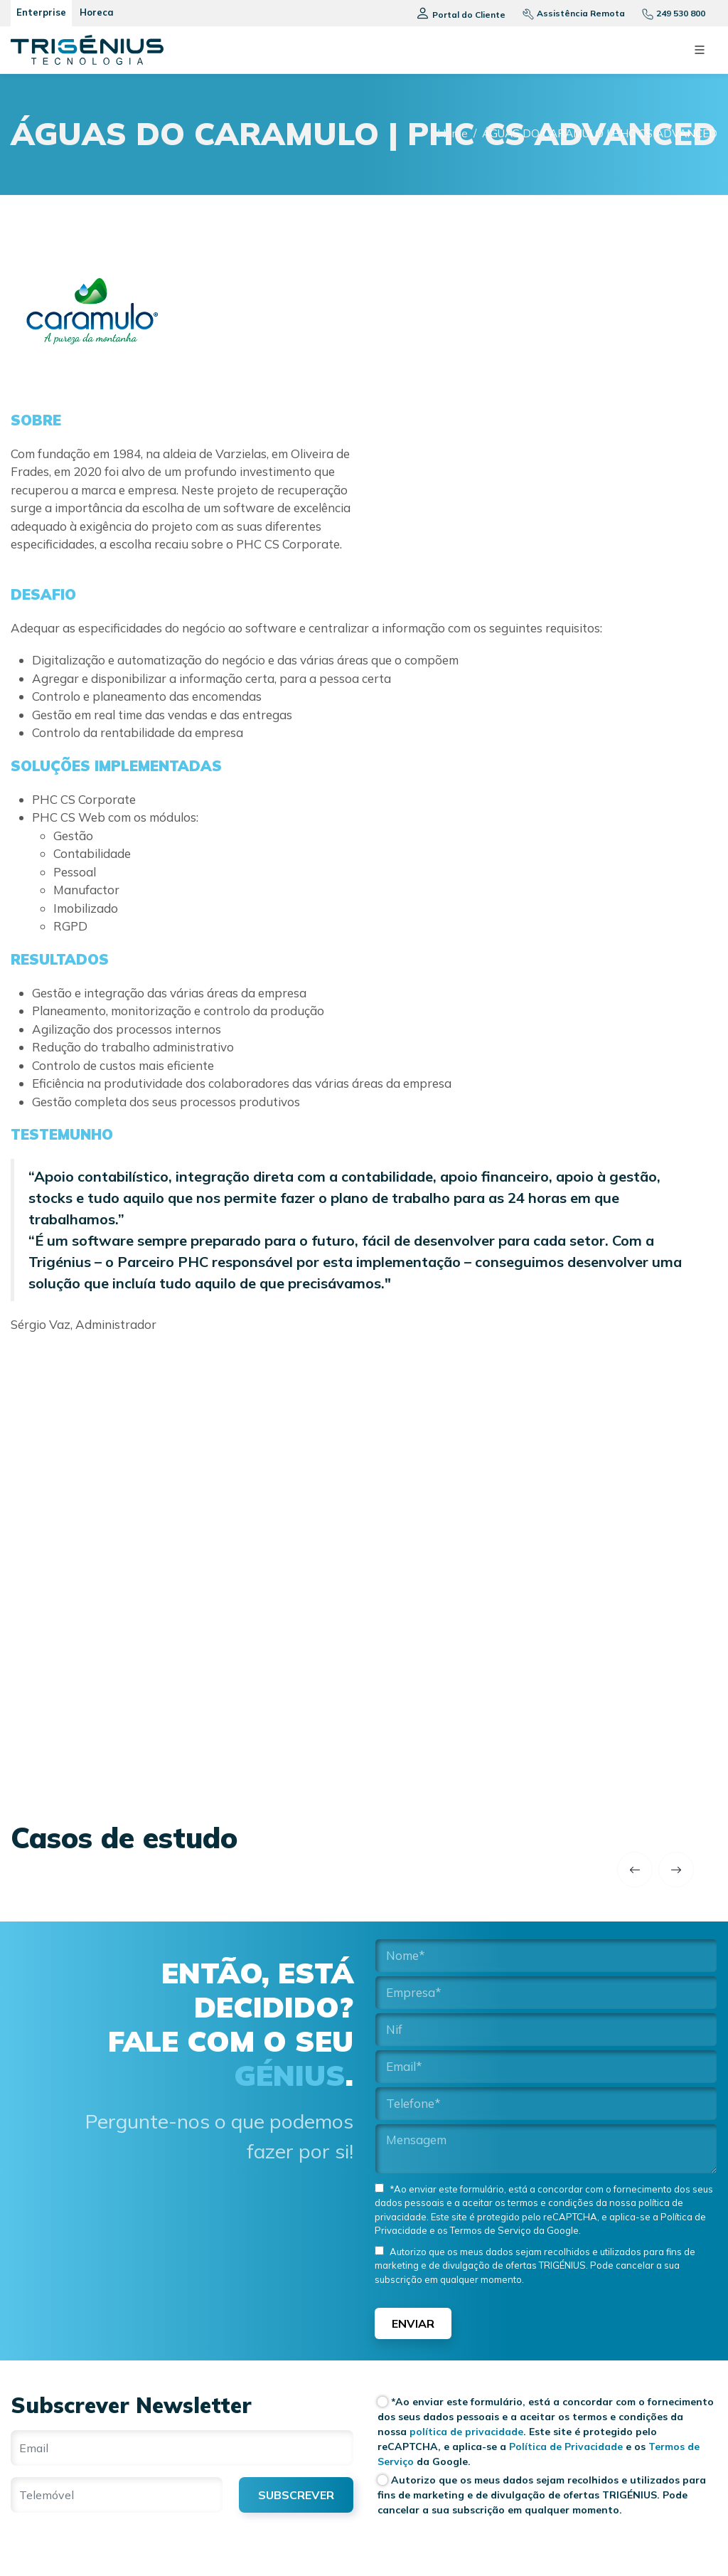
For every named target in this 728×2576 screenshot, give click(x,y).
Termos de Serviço (489, 2230)
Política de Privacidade (564, 2446)
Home (452, 132)
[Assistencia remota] (568, 13)
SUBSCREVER (296, 2495)
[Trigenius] (87, 50)
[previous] (635, 1869)
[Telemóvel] (117, 2495)
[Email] (182, 2448)
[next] (676, 1869)
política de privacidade (466, 2431)
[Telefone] (668, 13)
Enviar (413, 2323)
